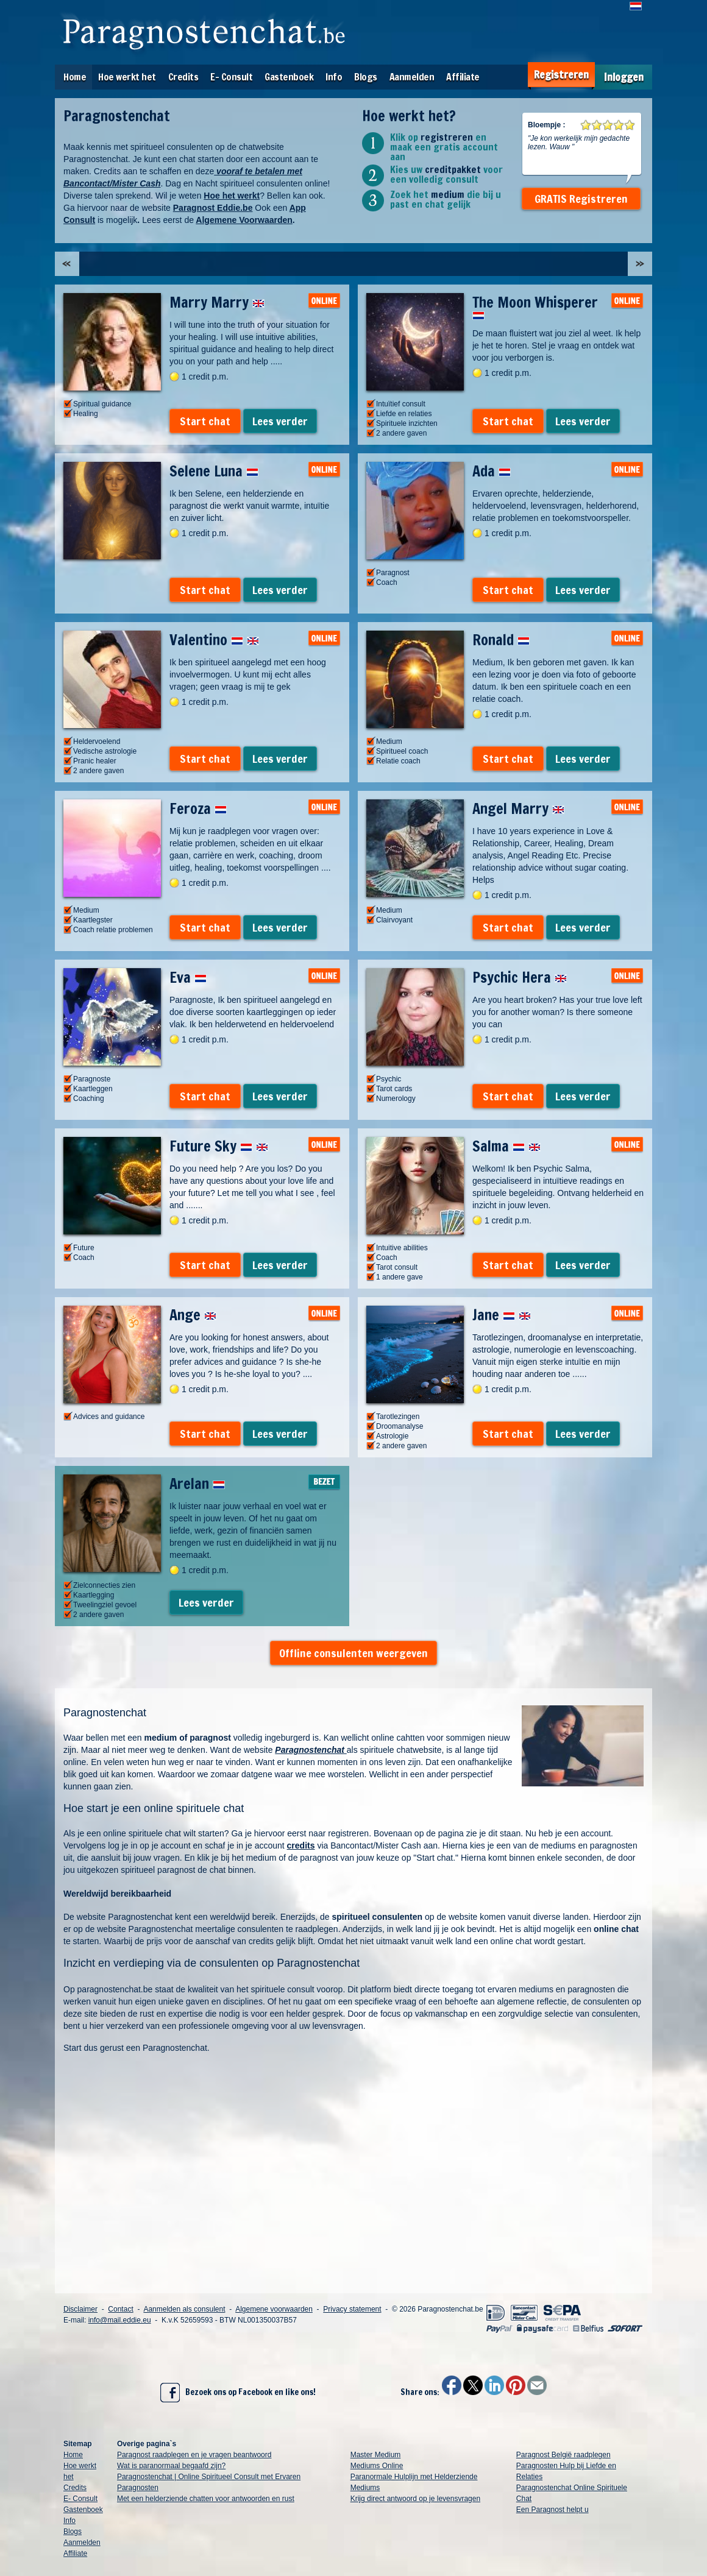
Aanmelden (412, 76)
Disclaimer (80, 2309)
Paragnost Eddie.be (213, 208)
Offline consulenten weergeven (353, 1653)
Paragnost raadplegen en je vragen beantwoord (194, 2454)
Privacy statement (352, 2309)
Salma (506, 1146)
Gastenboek (289, 76)
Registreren (561, 74)
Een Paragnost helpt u (552, 2509)
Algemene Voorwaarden (244, 220)
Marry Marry (217, 302)
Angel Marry (518, 808)
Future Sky (218, 1146)
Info (333, 76)
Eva (188, 977)
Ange (192, 1314)
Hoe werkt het (127, 76)
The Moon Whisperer (535, 306)
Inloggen (624, 77)
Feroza (198, 808)
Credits (183, 76)
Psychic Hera (519, 977)
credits (301, 1845)
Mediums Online (376, 2465)
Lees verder (280, 421)
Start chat (205, 421)
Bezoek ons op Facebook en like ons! (238, 2392)
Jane (501, 1314)
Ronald (501, 639)
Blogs (365, 76)
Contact (120, 2309)
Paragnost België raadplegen (563, 2454)
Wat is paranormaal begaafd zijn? (171, 2465)
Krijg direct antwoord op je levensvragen (415, 2498)
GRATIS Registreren (581, 199)
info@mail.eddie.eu (119, 2320)
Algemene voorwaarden (274, 2309)
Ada (491, 471)
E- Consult (231, 76)
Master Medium (375, 2454)
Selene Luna (213, 471)
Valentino (214, 639)
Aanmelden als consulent (184, 2309)
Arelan (197, 1483)
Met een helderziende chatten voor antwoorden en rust (205, 2498)
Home (74, 76)
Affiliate (463, 76)
